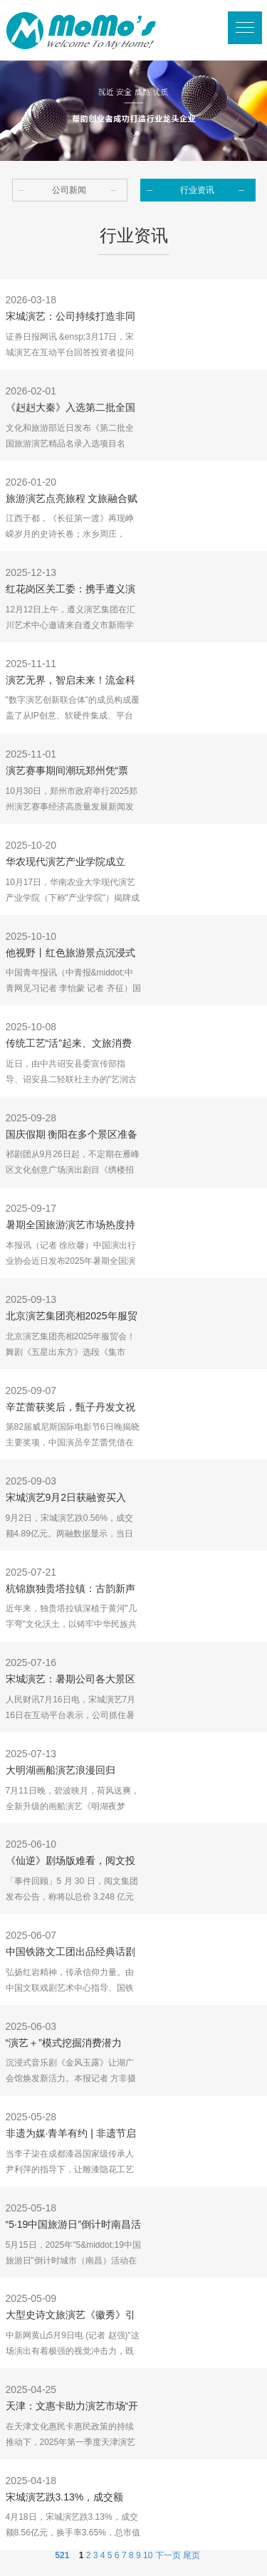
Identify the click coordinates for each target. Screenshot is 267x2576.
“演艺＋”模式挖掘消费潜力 (64, 2042)
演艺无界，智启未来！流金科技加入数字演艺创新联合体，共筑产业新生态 (70, 681)
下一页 (168, 2555)
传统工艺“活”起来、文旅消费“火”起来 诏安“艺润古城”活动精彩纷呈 (74, 1044)
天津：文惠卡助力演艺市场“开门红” (72, 2407)
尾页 (191, 2555)
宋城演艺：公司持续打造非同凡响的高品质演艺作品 (70, 317)
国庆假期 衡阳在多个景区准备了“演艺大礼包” (72, 1136)
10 (147, 2555)
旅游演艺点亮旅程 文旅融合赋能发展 (72, 500)
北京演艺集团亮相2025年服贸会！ (71, 1317)
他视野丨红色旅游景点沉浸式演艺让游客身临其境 (70, 954)
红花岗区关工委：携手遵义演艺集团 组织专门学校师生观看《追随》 (72, 590)
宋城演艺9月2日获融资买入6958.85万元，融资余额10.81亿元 (71, 1499)
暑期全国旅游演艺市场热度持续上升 (70, 1226)
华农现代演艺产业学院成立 (65, 861)
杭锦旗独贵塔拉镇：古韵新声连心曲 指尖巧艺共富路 (70, 1590)
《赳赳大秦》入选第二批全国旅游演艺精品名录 (70, 409)
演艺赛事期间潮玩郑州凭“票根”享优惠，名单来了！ (67, 772)
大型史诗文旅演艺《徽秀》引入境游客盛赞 (70, 2316)
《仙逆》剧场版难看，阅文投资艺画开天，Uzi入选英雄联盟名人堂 (73, 1862)
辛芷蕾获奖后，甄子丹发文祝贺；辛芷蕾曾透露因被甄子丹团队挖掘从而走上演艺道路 (70, 1408)
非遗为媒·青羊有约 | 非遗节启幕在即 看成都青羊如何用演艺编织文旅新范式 (72, 2134)
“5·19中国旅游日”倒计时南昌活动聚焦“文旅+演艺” (74, 2226)
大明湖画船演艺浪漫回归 (60, 1770)
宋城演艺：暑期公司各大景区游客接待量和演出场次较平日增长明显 (70, 1680)
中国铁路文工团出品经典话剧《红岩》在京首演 (70, 1953)
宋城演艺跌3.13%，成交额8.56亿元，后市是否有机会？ (70, 2498)
